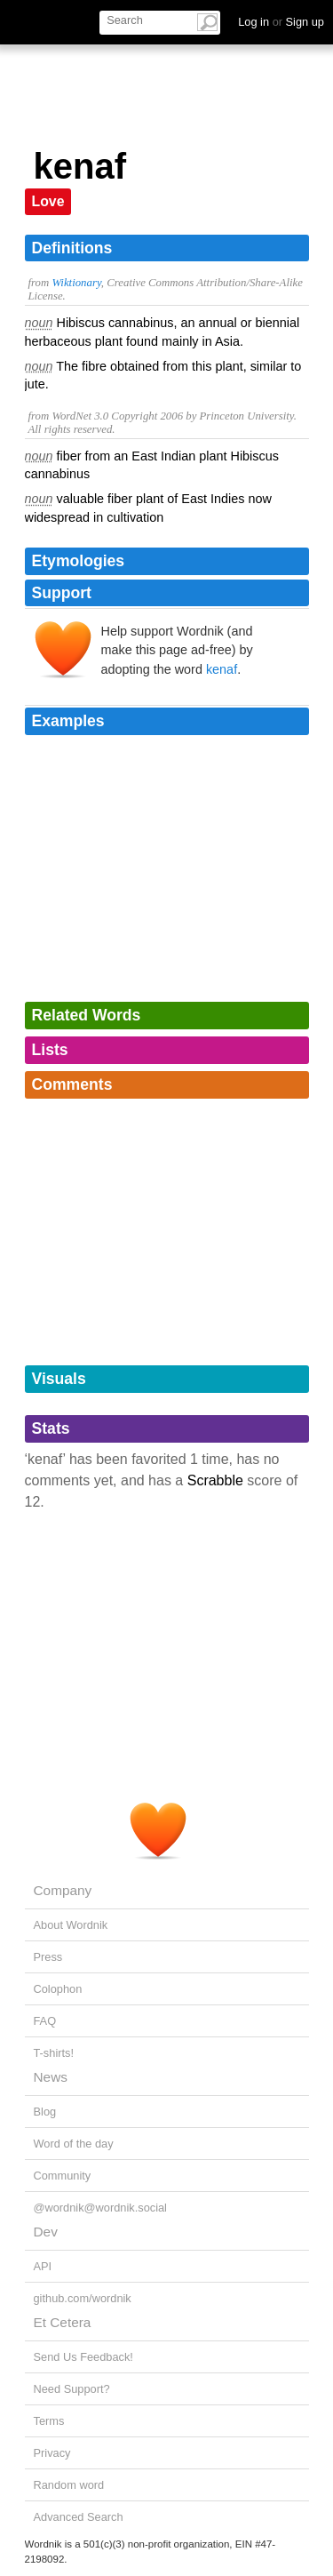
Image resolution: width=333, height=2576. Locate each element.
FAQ (45, 2021)
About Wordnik (71, 1925)
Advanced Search (78, 2517)
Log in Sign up (281, 21)
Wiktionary (76, 282)
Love (48, 201)
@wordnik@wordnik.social (100, 2207)
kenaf (221, 669)
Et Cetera (62, 2322)
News (50, 2076)
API (43, 2266)
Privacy (52, 2453)
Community (62, 2175)
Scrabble (215, 1480)
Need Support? (72, 2389)
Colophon (58, 1989)
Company (63, 1890)
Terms (49, 2421)
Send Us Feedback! (83, 2357)
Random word (69, 2485)
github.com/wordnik (82, 2298)
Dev (46, 2231)
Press (48, 1957)
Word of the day (74, 2143)
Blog (45, 2111)
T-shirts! (54, 2053)
